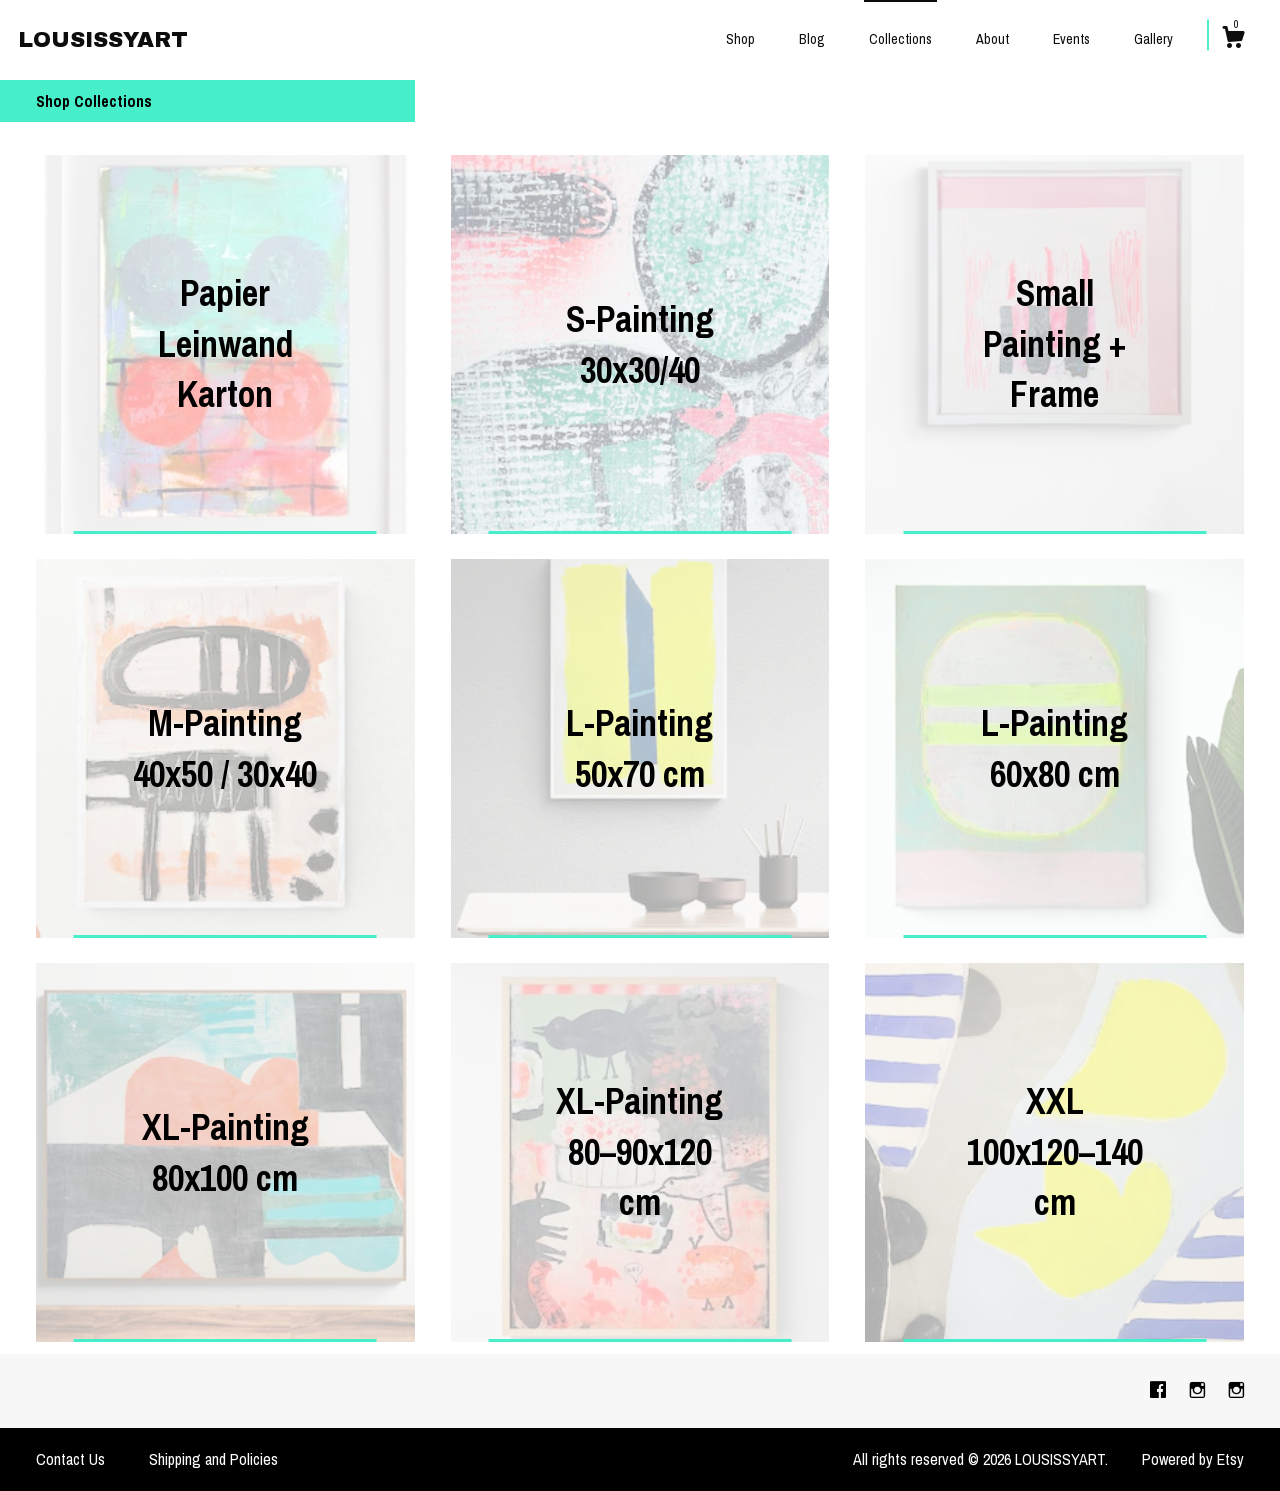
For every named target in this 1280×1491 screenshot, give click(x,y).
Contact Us (70, 1459)
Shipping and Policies (213, 1459)
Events (1071, 39)
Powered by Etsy (1193, 1459)
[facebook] (1160, 1390)
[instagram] (1199, 1390)
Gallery (1153, 39)
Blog (812, 39)
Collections (900, 39)
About (992, 39)
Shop (740, 39)
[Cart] (1233, 40)
